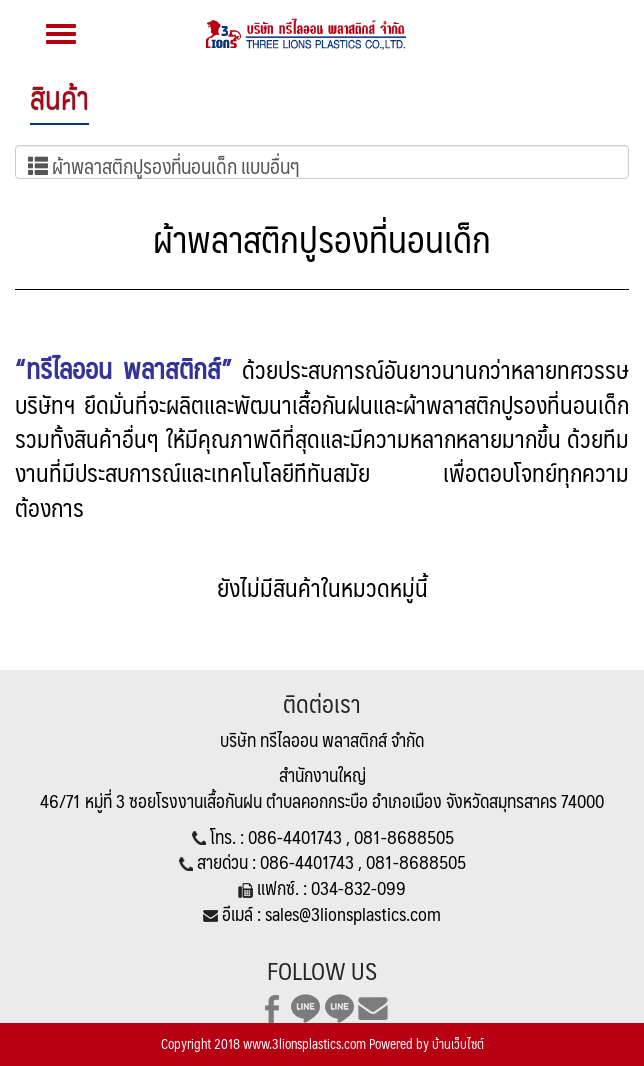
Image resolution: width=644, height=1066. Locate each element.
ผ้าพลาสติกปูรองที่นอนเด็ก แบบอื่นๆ (164, 164)
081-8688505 (404, 836)
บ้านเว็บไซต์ (458, 1044)
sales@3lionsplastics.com (353, 913)
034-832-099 (358, 887)
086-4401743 (297, 836)
